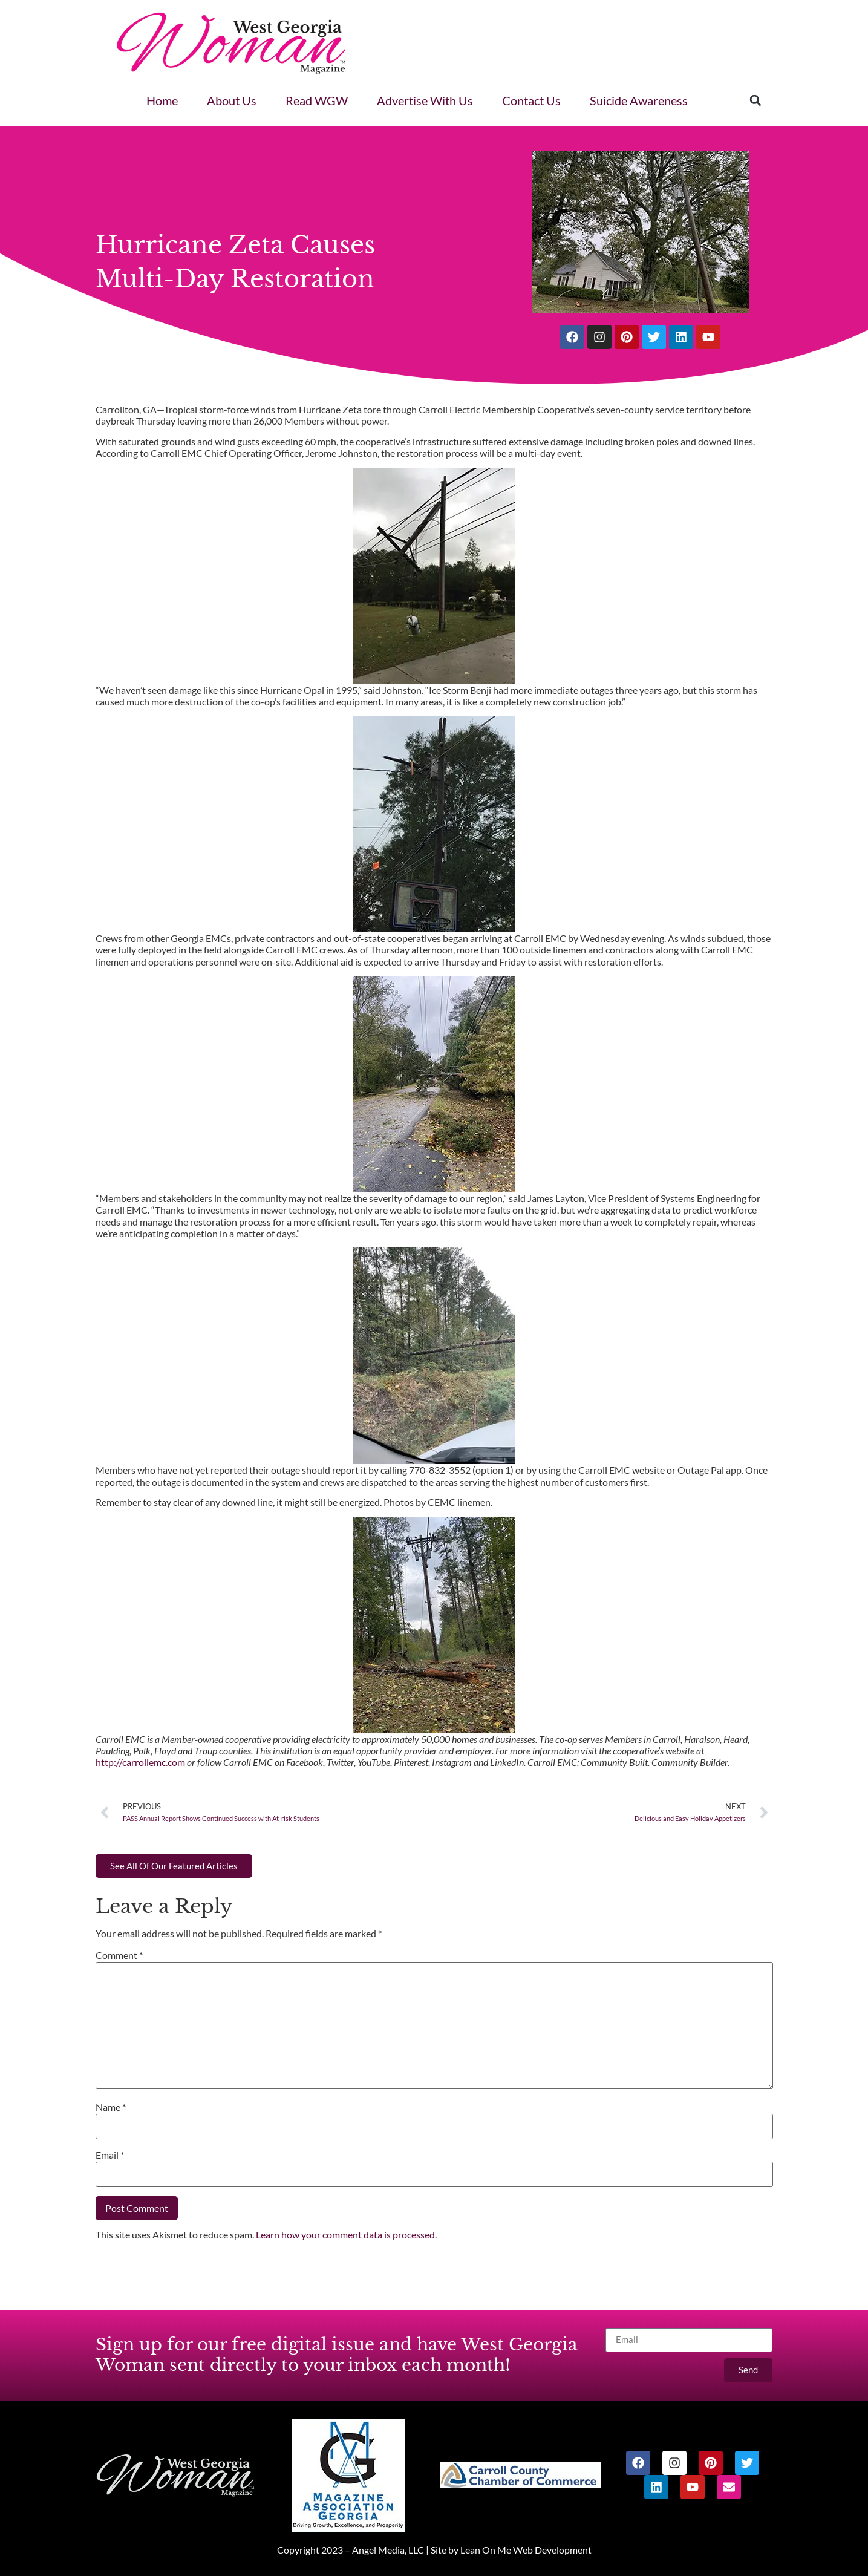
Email (110, 2154)
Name (111, 2107)
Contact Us (531, 100)
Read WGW (317, 100)
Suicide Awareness (639, 100)
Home (162, 100)
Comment (119, 1955)
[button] (755, 100)
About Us (231, 100)
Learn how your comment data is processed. (346, 2234)
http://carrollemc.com (140, 1762)
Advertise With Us (425, 100)
